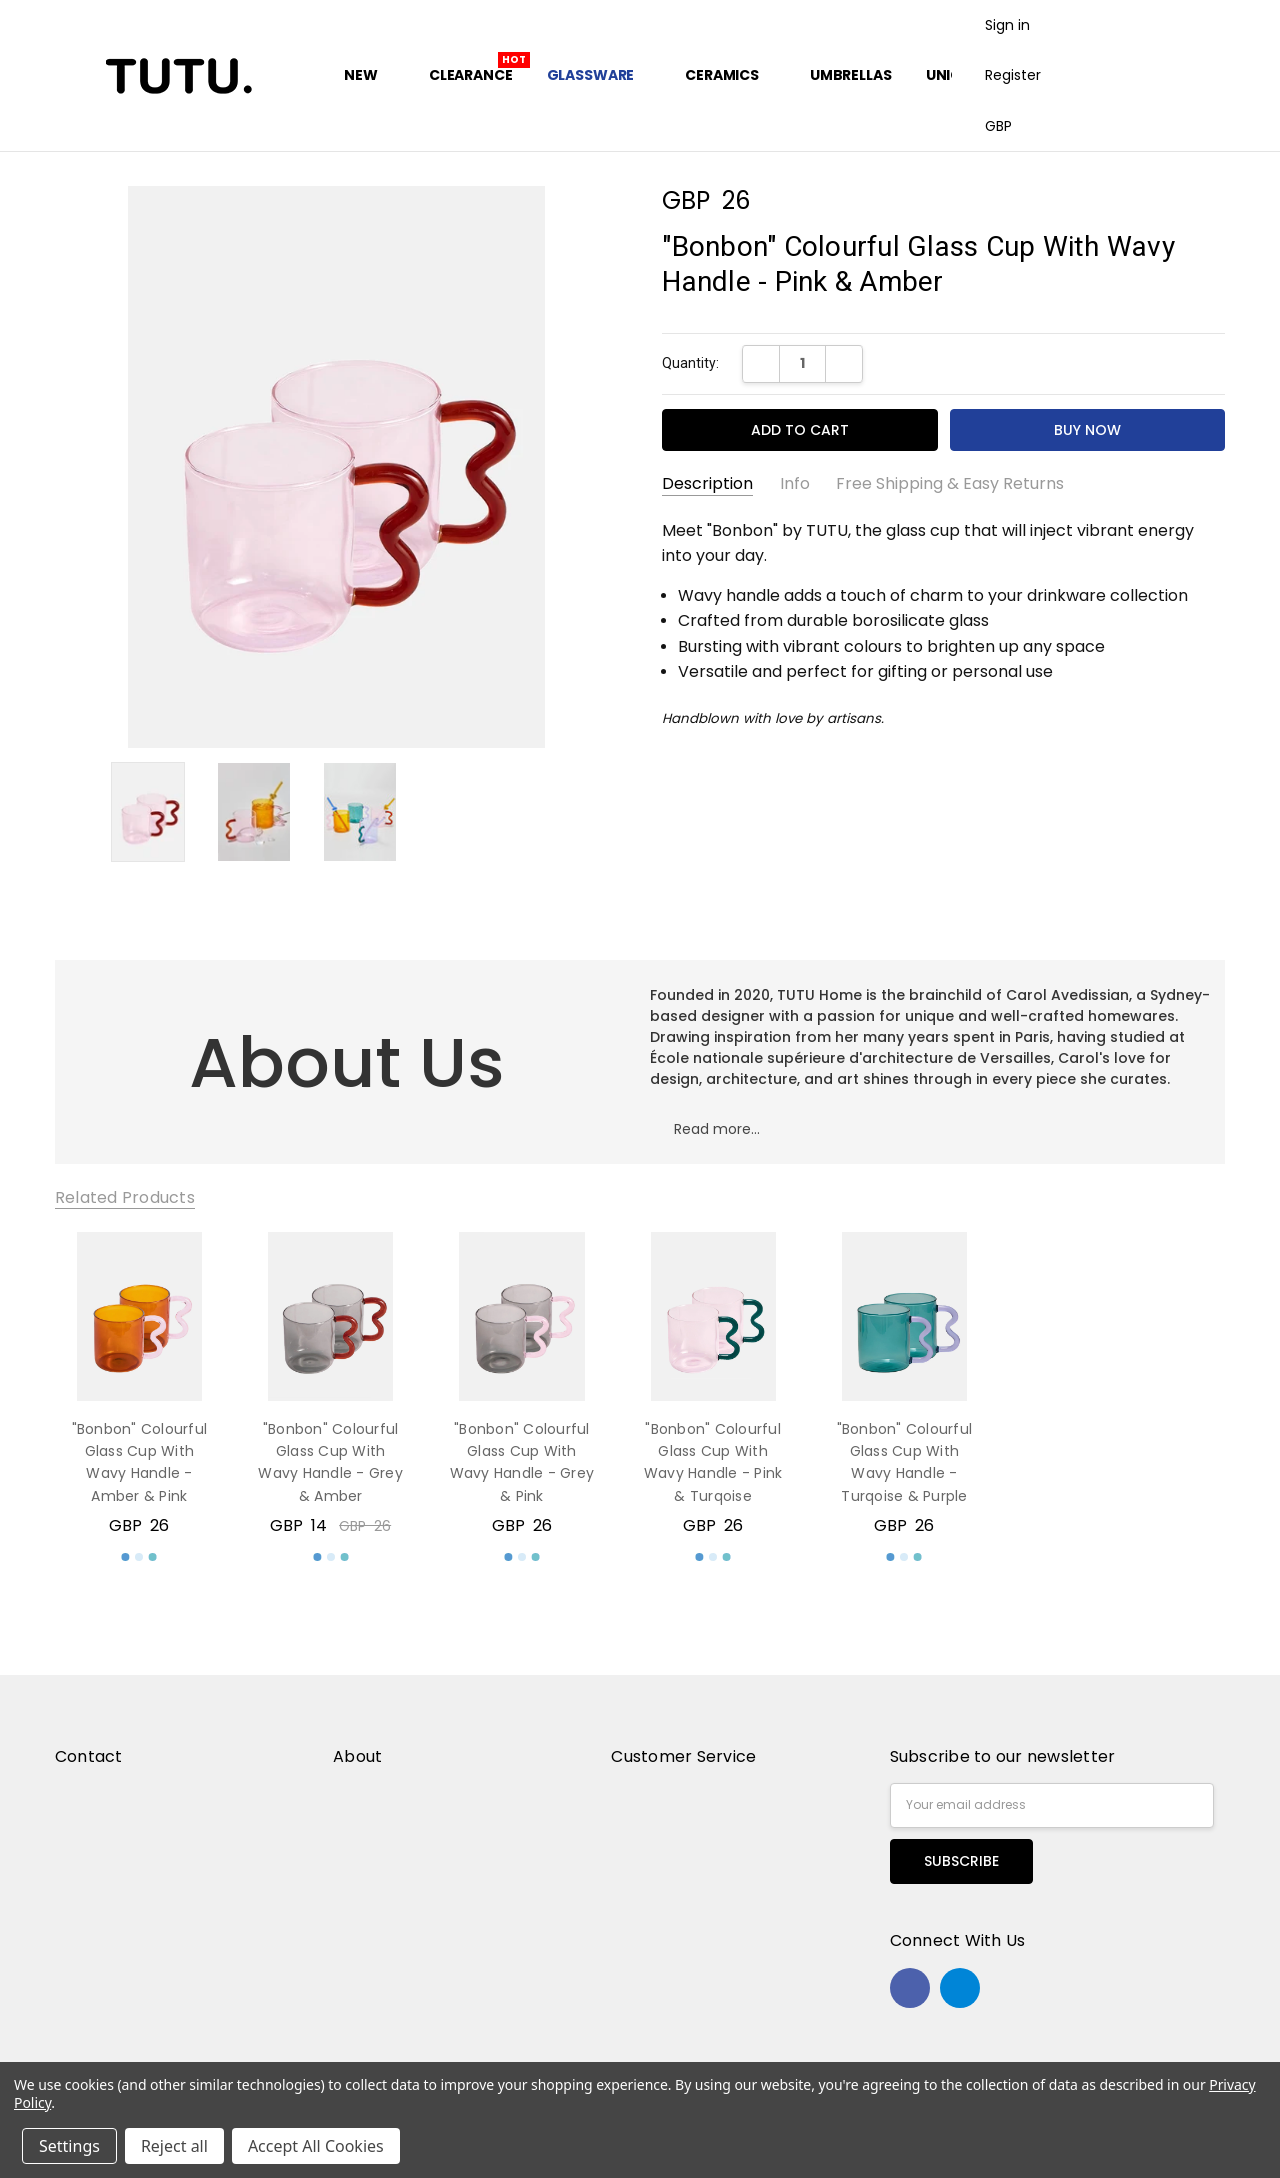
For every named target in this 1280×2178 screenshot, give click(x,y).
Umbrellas (851, 75)
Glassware (599, 75)
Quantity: (690, 363)
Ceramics (730, 75)
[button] (717, 1137)
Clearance (471, 75)
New (369, 75)
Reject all (174, 2146)
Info (795, 484)
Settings (69, 2146)
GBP (1006, 126)
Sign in (1007, 25)
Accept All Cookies (316, 2146)
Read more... (717, 1129)
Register (1013, 75)
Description (707, 484)
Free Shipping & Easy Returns (950, 484)
